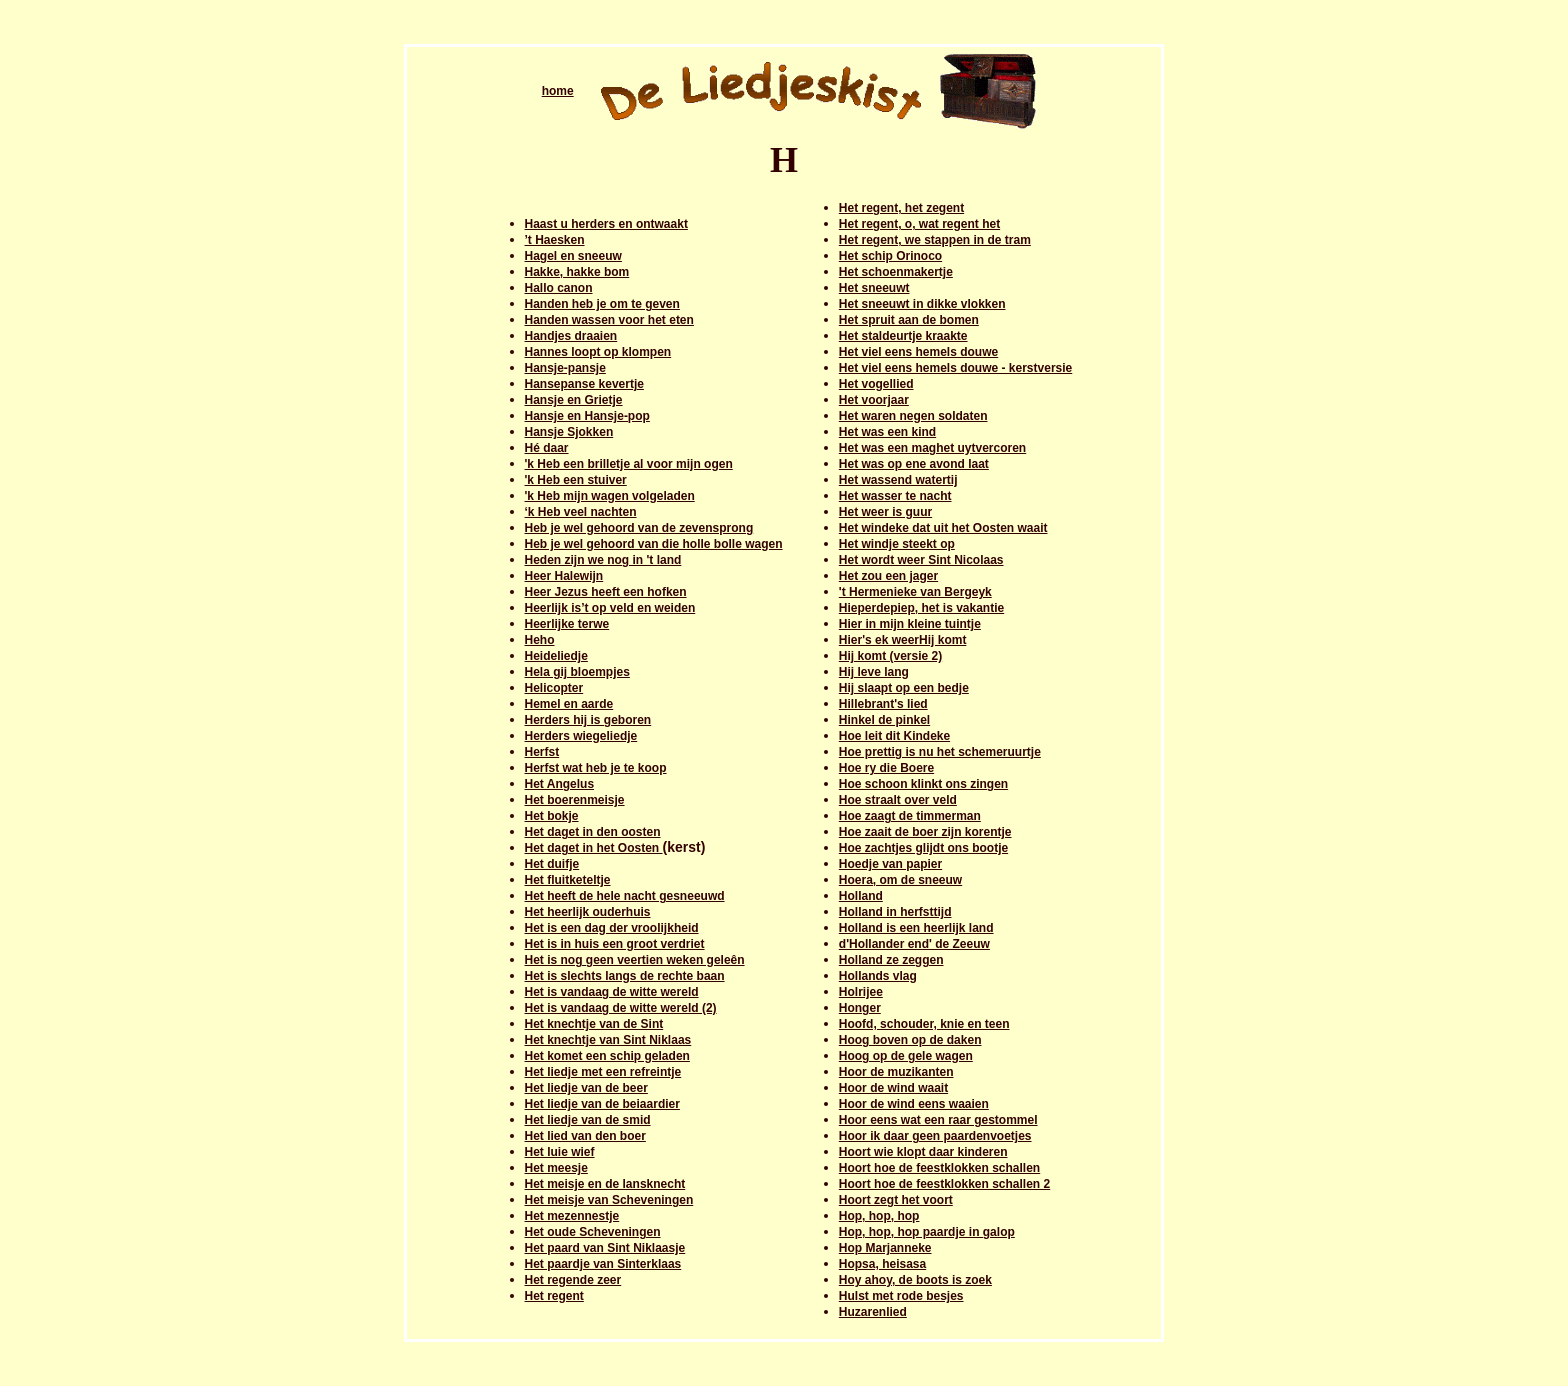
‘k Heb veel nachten (581, 512)
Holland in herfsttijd (895, 912)
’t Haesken (555, 240)
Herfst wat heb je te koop (596, 768)
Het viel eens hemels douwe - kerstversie (955, 368)
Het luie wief (560, 1152)
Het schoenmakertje (896, 272)
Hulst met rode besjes (901, 1296)
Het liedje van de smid (588, 1120)
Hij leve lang (874, 672)
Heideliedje (556, 656)
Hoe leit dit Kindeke (894, 736)
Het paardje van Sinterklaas (603, 1264)
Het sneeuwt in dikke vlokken (922, 304)
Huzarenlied (873, 1312)
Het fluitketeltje (568, 880)
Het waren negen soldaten (913, 416)
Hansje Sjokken (569, 432)
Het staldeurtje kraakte (903, 336)
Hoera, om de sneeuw (900, 880)
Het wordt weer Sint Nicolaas (921, 560)
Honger (860, 1008)
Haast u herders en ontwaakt (606, 224)
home (558, 91)
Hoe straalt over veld (898, 800)
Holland (861, 896)
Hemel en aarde (569, 704)
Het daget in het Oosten (594, 848)
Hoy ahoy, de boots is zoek (915, 1280)
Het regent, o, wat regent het (919, 224)
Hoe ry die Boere (886, 768)
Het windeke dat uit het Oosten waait (943, 528)
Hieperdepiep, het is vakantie (921, 608)
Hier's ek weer (879, 640)
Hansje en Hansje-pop (587, 416)
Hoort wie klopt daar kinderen (923, 1152)
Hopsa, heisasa (882, 1264)
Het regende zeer (573, 1280)
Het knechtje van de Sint (594, 1024)
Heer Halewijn (564, 576)
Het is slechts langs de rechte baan (625, 976)
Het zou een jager (888, 576)
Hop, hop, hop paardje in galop (927, 1232)
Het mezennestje (572, 1216)
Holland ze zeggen (891, 960)
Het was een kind (887, 432)
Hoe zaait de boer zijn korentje (925, 832)
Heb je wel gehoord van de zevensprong (639, 528)
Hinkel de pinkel (884, 720)
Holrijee (861, 992)
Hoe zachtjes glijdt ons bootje (923, 848)
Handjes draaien (571, 336)
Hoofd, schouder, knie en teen (924, 1024)
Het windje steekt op (897, 544)
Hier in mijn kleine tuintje (910, 624)
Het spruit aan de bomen (909, 320)
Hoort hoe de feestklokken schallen (939, 1168)
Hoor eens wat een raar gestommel (938, 1120)
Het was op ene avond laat (914, 464)
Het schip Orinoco (890, 256)
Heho (540, 640)
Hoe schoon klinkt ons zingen (923, 784)
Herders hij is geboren (588, 720)
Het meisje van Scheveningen (609, 1200)
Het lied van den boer (585, 1136)
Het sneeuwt (874, 288)
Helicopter (554, 688)
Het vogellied (876, 384)
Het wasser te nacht (895, 496)
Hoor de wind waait (893, 1088)
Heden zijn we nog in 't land (603, 560)
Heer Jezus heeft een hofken (606, 592)
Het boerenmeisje (575, 800)
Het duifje (552, 864)
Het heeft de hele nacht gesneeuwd (625, 896)
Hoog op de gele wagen (906, 1056)
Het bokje (552, 816)
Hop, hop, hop (879, 1216)
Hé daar (547, 448)
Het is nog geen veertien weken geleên (635, 960)
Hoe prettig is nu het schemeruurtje (940, 752)
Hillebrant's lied (883, 704)
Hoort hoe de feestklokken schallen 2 (944, 1184)
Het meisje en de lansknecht (605, 1184)
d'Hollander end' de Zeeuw (914, 944)
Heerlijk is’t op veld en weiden (610, 608)
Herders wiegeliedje (581, 736)
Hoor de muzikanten (896, 1072)
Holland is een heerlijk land (916, 928)
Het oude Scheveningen (593, 1232)
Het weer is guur (885, 512)
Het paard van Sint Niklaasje (605, 1248)
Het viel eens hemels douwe (918, 352)
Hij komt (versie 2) (890, 656)
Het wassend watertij (898, 480)
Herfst (542, 752)
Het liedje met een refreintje (603, 1072)
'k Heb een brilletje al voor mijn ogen (629, 464)
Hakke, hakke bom (577, 272)
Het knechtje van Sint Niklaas (608, 1040)
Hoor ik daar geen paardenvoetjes (935, 1136)
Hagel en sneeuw (573, 256)
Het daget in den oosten (593, 832)
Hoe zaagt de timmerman (910, 816)
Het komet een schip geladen (607, 1056)
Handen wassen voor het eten (609, 320)
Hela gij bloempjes (577, 672)
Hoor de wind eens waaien (914, 1104)
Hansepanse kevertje (584, 384)
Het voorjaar (874, 400)
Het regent (554, 1296)
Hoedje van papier (890, 864)
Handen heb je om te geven (602, 304)
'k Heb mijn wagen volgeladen (610, 496)
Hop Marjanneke (885, 1248)
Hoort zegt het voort (896, 1200)
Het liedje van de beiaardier (602, 1104)
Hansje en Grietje (574, 400)
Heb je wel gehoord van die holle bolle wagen (654, 544)
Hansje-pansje (565, 368)
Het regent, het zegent (901, 208)
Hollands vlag (878, 976)
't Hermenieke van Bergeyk (915, 592)
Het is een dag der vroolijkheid (612, 928)
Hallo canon (559, 288)
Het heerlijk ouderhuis (588, 912)
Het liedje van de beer (586, 1088)
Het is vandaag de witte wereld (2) (621, 1008)
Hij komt (942, 640)
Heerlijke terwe (567, 624)
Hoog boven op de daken (910, 1040)
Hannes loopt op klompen (598, 352)
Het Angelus (560, 784)
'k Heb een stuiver (576, 480)
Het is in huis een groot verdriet (615, 944)
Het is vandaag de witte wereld (612, 992)
